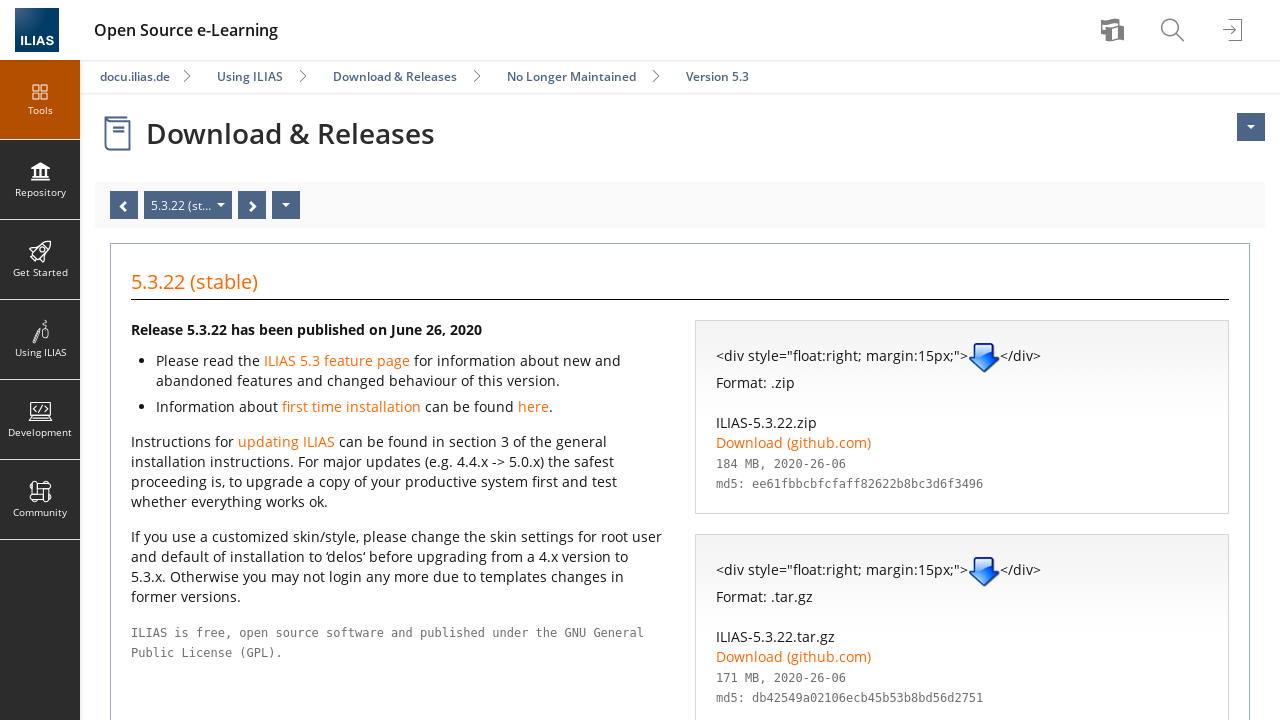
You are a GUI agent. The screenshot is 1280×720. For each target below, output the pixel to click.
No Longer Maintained (571, 76)
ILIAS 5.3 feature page (337, 360)
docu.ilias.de (135, 76)
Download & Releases (395, 76)
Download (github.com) (793, 442)
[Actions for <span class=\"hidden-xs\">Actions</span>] (1251, 127)
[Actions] (286, 205)
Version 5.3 (717, 76)
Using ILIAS (250, 76)
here (533, 406)
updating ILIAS (286, 441)
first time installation (351, 406)
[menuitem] (1115, 30)
